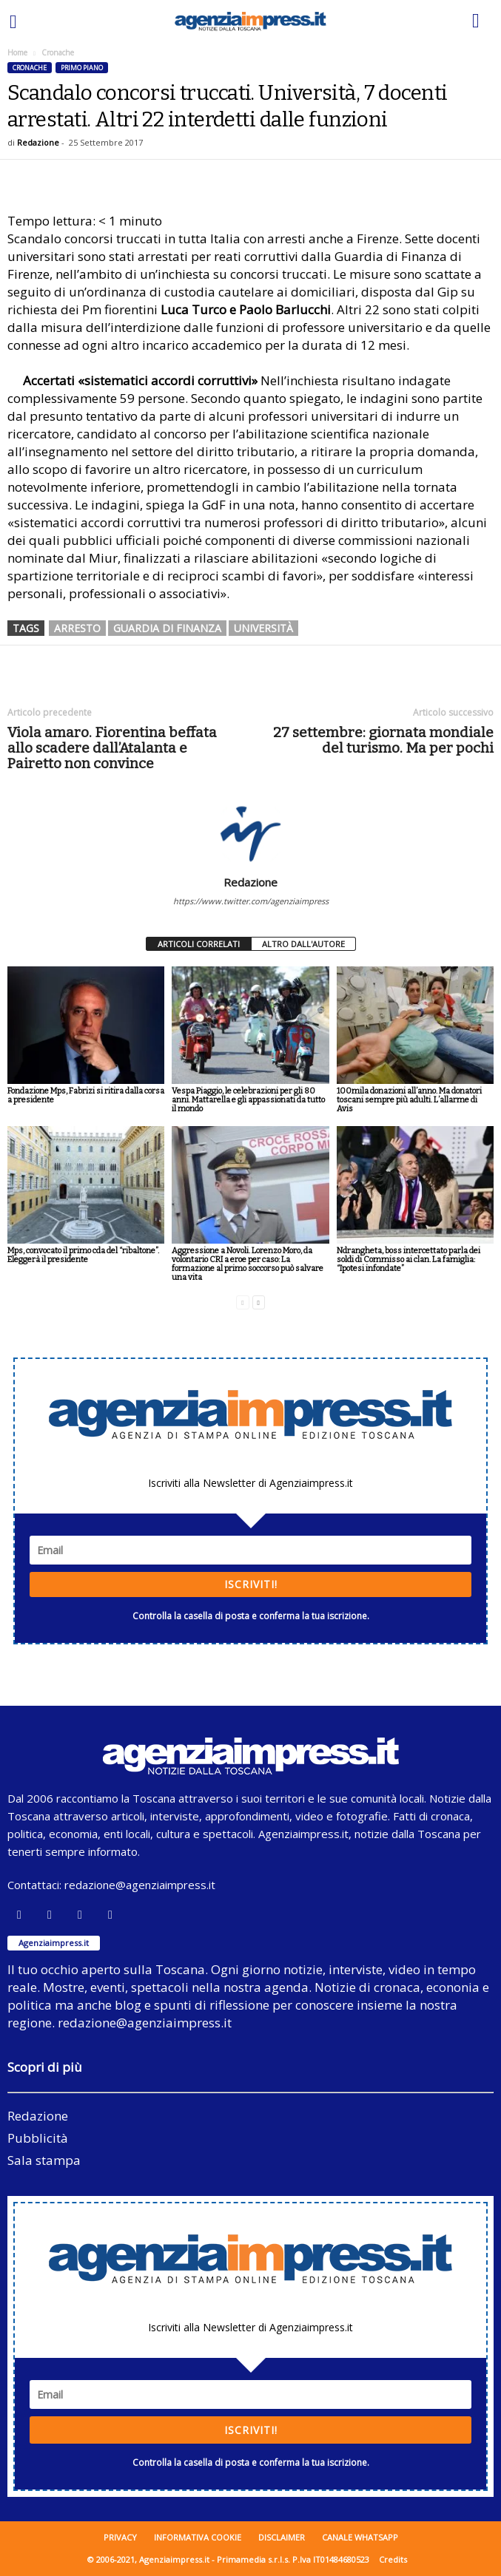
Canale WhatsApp (360, 2537)
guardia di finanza (167, 628)
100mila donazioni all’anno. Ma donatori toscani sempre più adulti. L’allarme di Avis (409, 1100)
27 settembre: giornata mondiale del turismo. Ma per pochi (383, 740)
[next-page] (258, 1302)
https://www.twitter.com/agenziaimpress (251, 900)
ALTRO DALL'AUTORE (303, 943)
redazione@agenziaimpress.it (139, 1884)
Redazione (38, 142)
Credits (393, 2559)
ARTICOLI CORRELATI (199, 943)
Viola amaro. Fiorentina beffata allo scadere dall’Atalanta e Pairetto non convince (112, 748)
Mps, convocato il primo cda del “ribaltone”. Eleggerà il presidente (83, 1255)
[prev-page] (242, 1302)
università (263, 628)
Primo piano (82, 67)
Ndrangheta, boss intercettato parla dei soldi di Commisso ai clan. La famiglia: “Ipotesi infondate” (408, 1259)
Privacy (120, 2537)
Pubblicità (37, 2137)
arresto (77, 628)
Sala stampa (44, 2160)
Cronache (30, 67)
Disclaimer (281, 2537)
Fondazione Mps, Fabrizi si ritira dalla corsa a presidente (85, 1095)
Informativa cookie (197, 2537)
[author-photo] (250, 832)
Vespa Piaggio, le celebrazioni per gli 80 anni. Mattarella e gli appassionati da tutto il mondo (248, 1100)
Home (17, 52)
